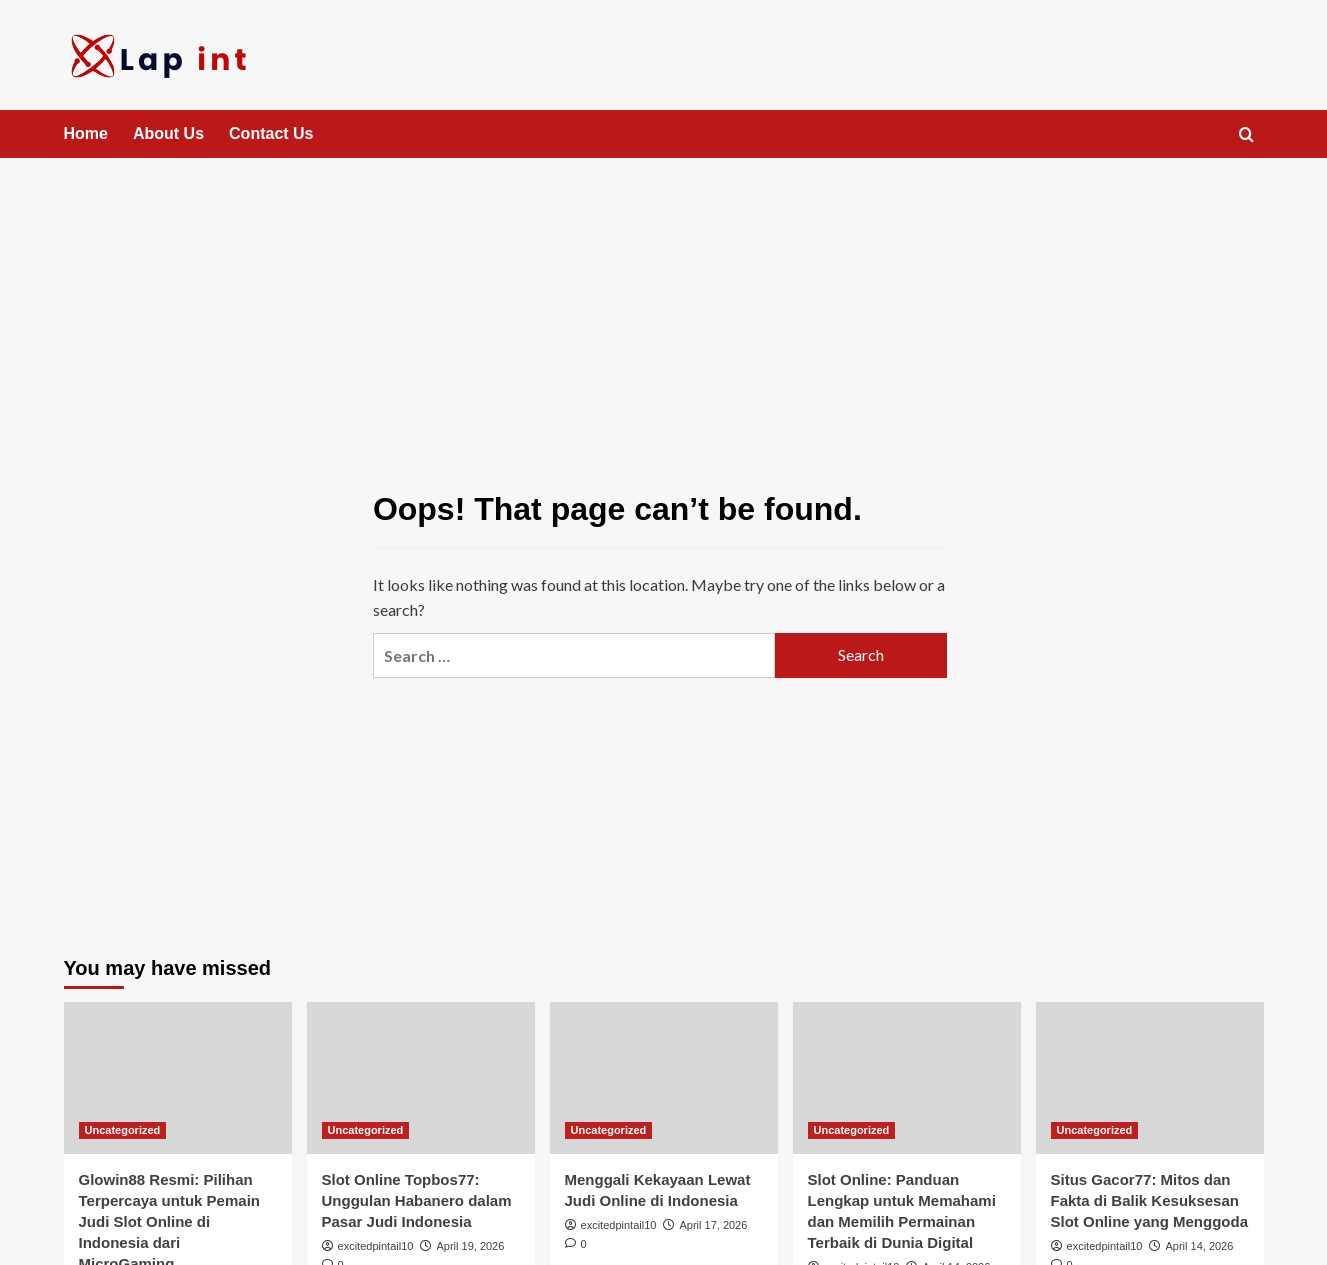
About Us (168, 133)
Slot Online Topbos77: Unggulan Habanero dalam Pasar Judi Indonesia (417, 1200)
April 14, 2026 (1199, 1246)
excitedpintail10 (376, 1246)
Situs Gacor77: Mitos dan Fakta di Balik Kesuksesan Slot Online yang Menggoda (1150, 1200)
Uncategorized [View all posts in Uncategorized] (123, 1130)
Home (86, 133)
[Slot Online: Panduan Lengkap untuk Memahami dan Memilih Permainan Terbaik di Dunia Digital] (907, 1078)
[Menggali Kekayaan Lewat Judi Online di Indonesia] (664, 1078)
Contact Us (271, 133)
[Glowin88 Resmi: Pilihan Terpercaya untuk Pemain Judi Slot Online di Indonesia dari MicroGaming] (178, 1078)
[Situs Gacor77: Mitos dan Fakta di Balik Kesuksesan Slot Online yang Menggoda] (1150, 1078)
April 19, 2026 (470, 1246)
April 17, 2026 (713, 1225)
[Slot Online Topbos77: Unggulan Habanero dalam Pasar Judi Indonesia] (421, 1078)
